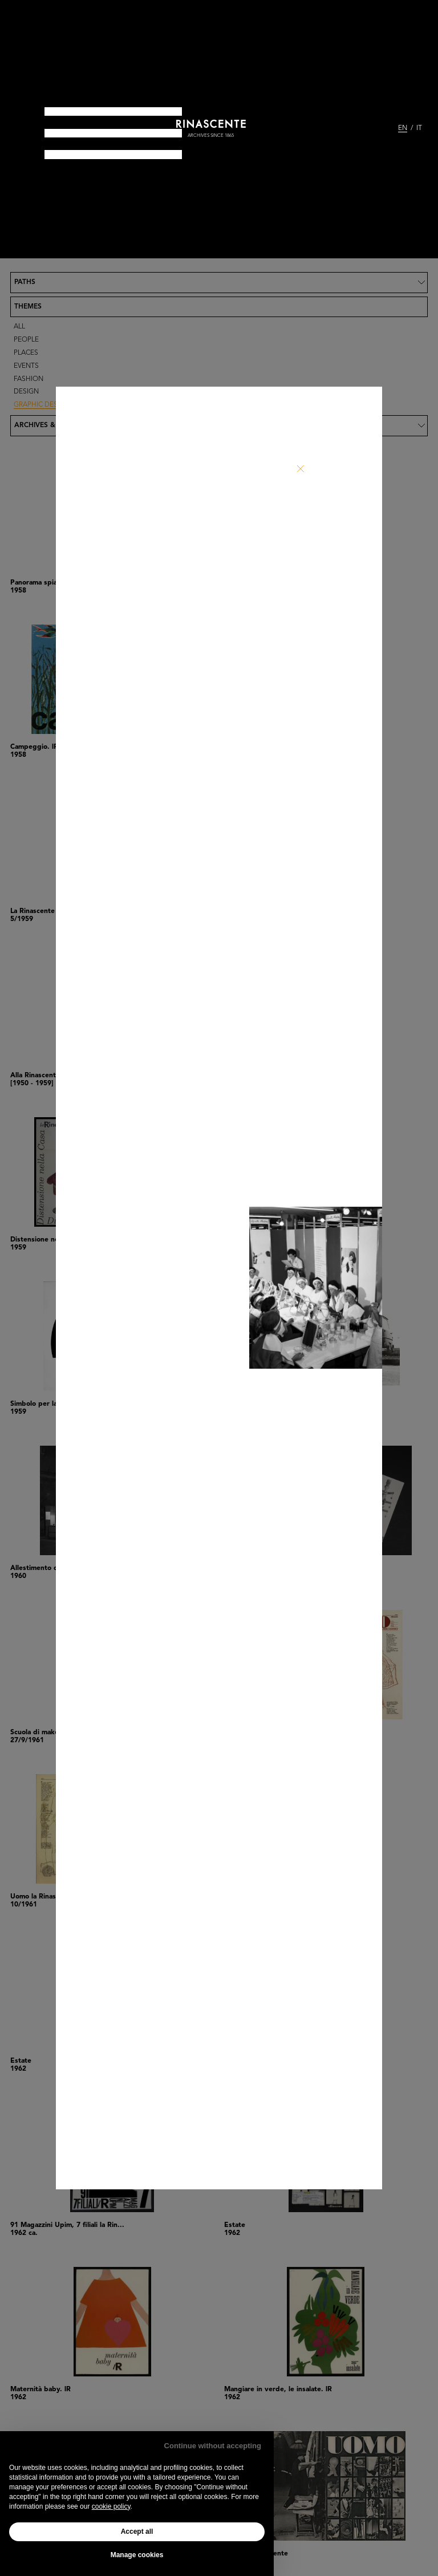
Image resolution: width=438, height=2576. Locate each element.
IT (419, 128)
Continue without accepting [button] (212, 2445)
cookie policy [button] (111, 2506)
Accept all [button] (137, 2532)
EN (402, 128)
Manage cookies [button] (137, 2555)
